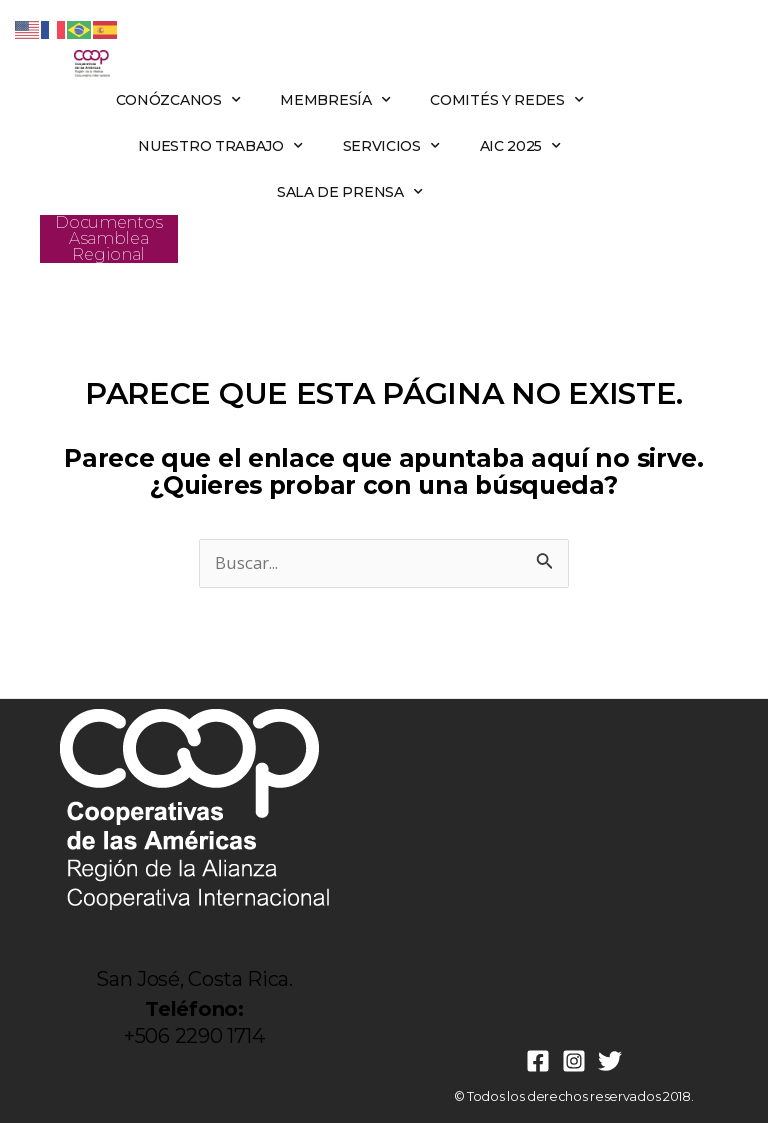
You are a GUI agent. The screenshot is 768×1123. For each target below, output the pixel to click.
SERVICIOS (391, 146)
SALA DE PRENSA (350, 192)
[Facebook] (538, 1061)
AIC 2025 (520, 146)
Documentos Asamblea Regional (108, 238)
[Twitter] (610, 1061)
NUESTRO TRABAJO (220, 146)
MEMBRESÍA (335, 100)
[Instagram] (574, 1061)
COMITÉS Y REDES (506, 100)
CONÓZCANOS (178, 100)
